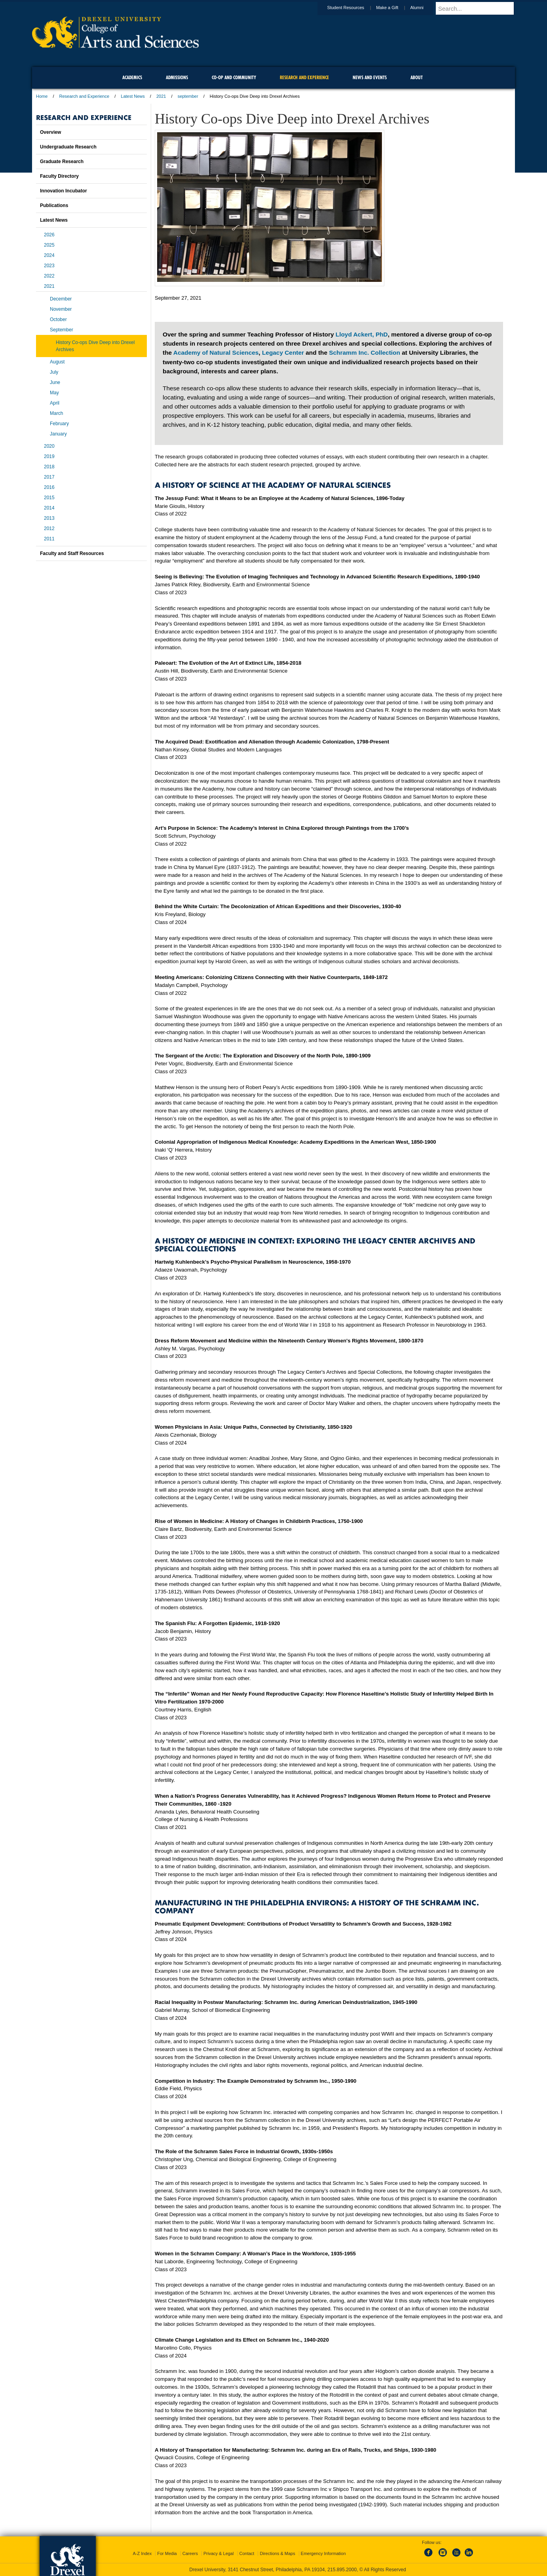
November (61, 309)
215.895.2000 (342, 2569)
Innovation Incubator (63, 191)
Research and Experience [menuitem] (304, 77)
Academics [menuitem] (132, 77)
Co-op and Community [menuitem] (234, 77)
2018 (49, 467)
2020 (49, 446)
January (58, 434)
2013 (49, 518)
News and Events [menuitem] (370, 77)
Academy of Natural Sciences (216, 352)
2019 (49, 456)
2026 (49, 235)
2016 (49, 487)
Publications (54, 205)
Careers (190, 2553)
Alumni (424, 7)
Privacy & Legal (218, 2553)
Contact (247, 2553)
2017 (49, 477)
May (54, 392)
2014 (49, 508)
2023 (49, 265)
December (61, 299)
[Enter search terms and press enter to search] (479, 8)
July (54, 372)
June (55, 382)
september (188, 96)
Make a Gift (395, 7)
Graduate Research (62, 161)
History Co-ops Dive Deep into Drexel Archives (95, 346)
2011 (49, 539)
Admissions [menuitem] (177, 77)
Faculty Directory (59, 176)
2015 (49, 497)
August (57, 362)
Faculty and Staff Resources (72, 553)
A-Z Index (142, 2553)
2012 (49, 528)
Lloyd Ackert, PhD (362, 334)
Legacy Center (283, 352)
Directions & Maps (277, 2553)
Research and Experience (84, 96)
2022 (49, 276)
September (61, 330)
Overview (50, 132)
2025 (49, 245)
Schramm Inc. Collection (364, 352)
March (56, 413)
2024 (49, 255)
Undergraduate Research (68, 147)
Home (41, 96)
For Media (167, 2553)
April (54, 403)
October (58, 319)
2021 (161, 96)
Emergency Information (323, 2553)
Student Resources (353, 7)
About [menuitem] (416, 77)
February (59, 423)
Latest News (133, 96)
